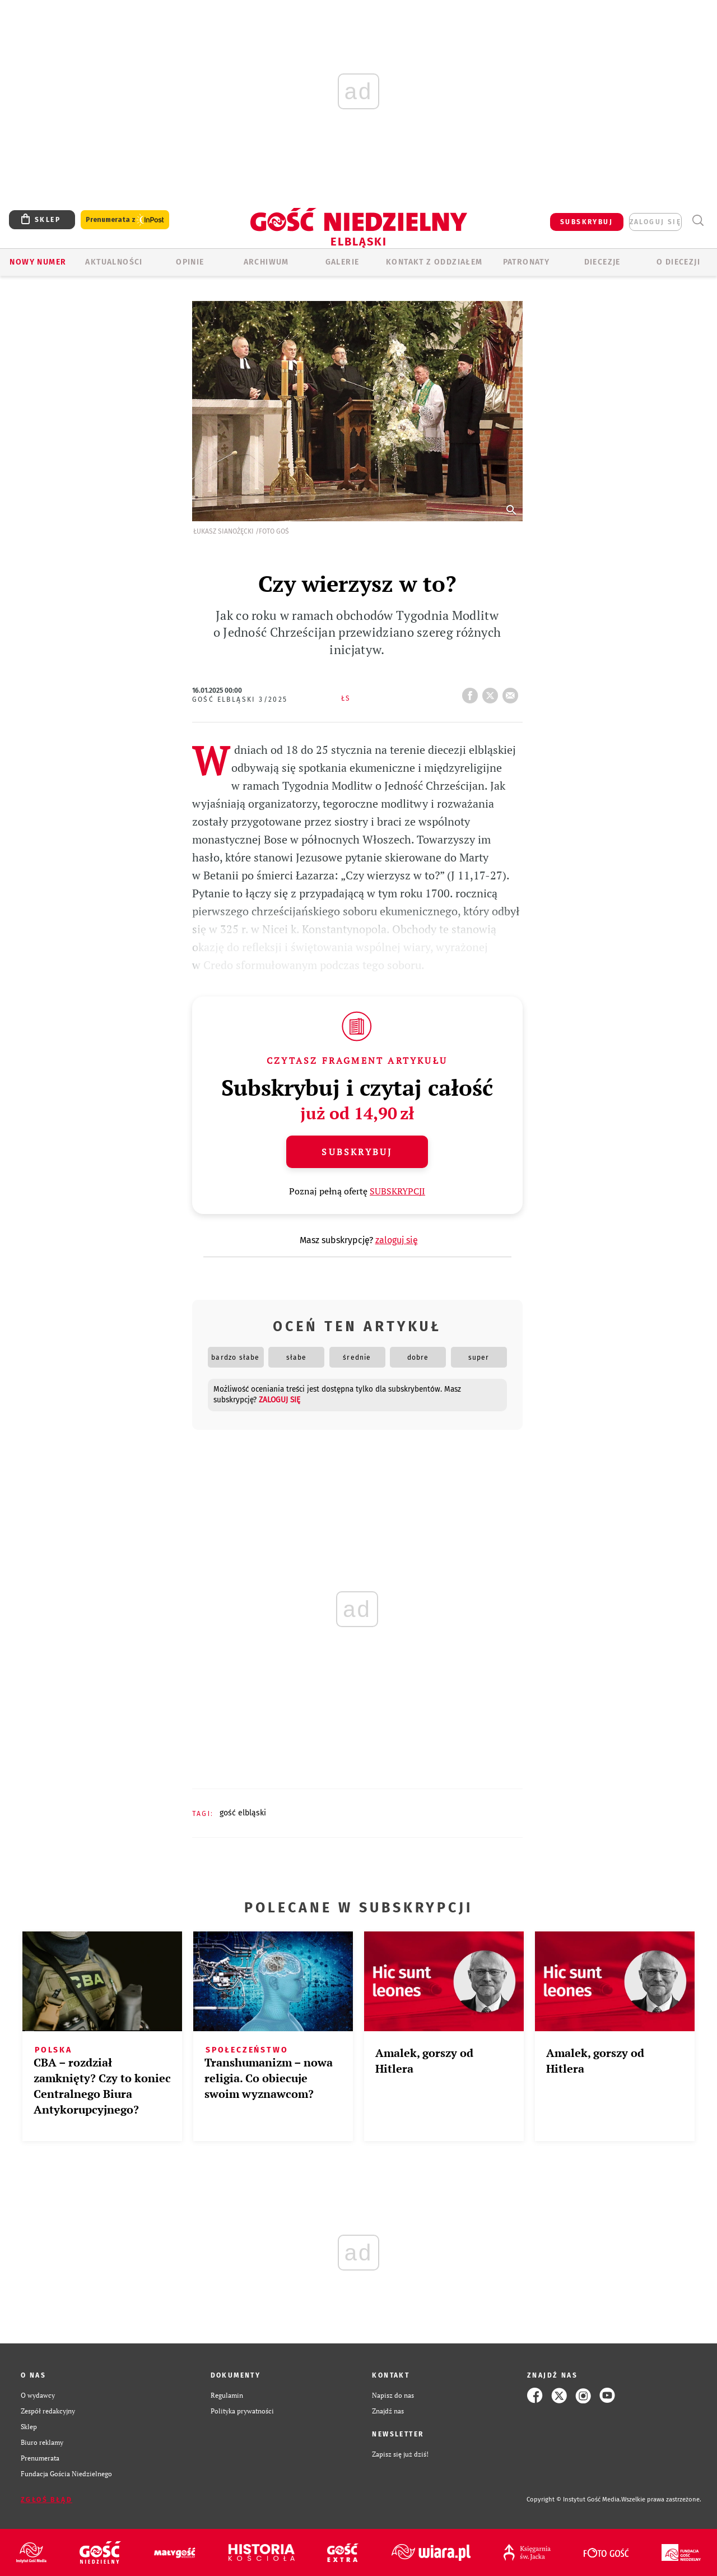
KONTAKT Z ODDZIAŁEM (434, 262)
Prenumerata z (125, 220)
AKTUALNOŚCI (113, 262)
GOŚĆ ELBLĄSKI (243, 1813)
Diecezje (602, 262)
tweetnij (492, 692)
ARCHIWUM (266, 262)
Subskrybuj (357, 1152)
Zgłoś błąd (46, 2500)
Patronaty (526, 262)
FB (472, 692)
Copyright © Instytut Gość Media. (574, 2499)
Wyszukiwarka (697, 220)
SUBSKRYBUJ (586, 222)
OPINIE (190, 262)
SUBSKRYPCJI (397, 1191)
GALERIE (342, 262)
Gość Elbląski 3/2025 (240, 699)
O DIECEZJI (678, 262)
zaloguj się (655, 222)
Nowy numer (38, 262)
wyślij (512, 692)
